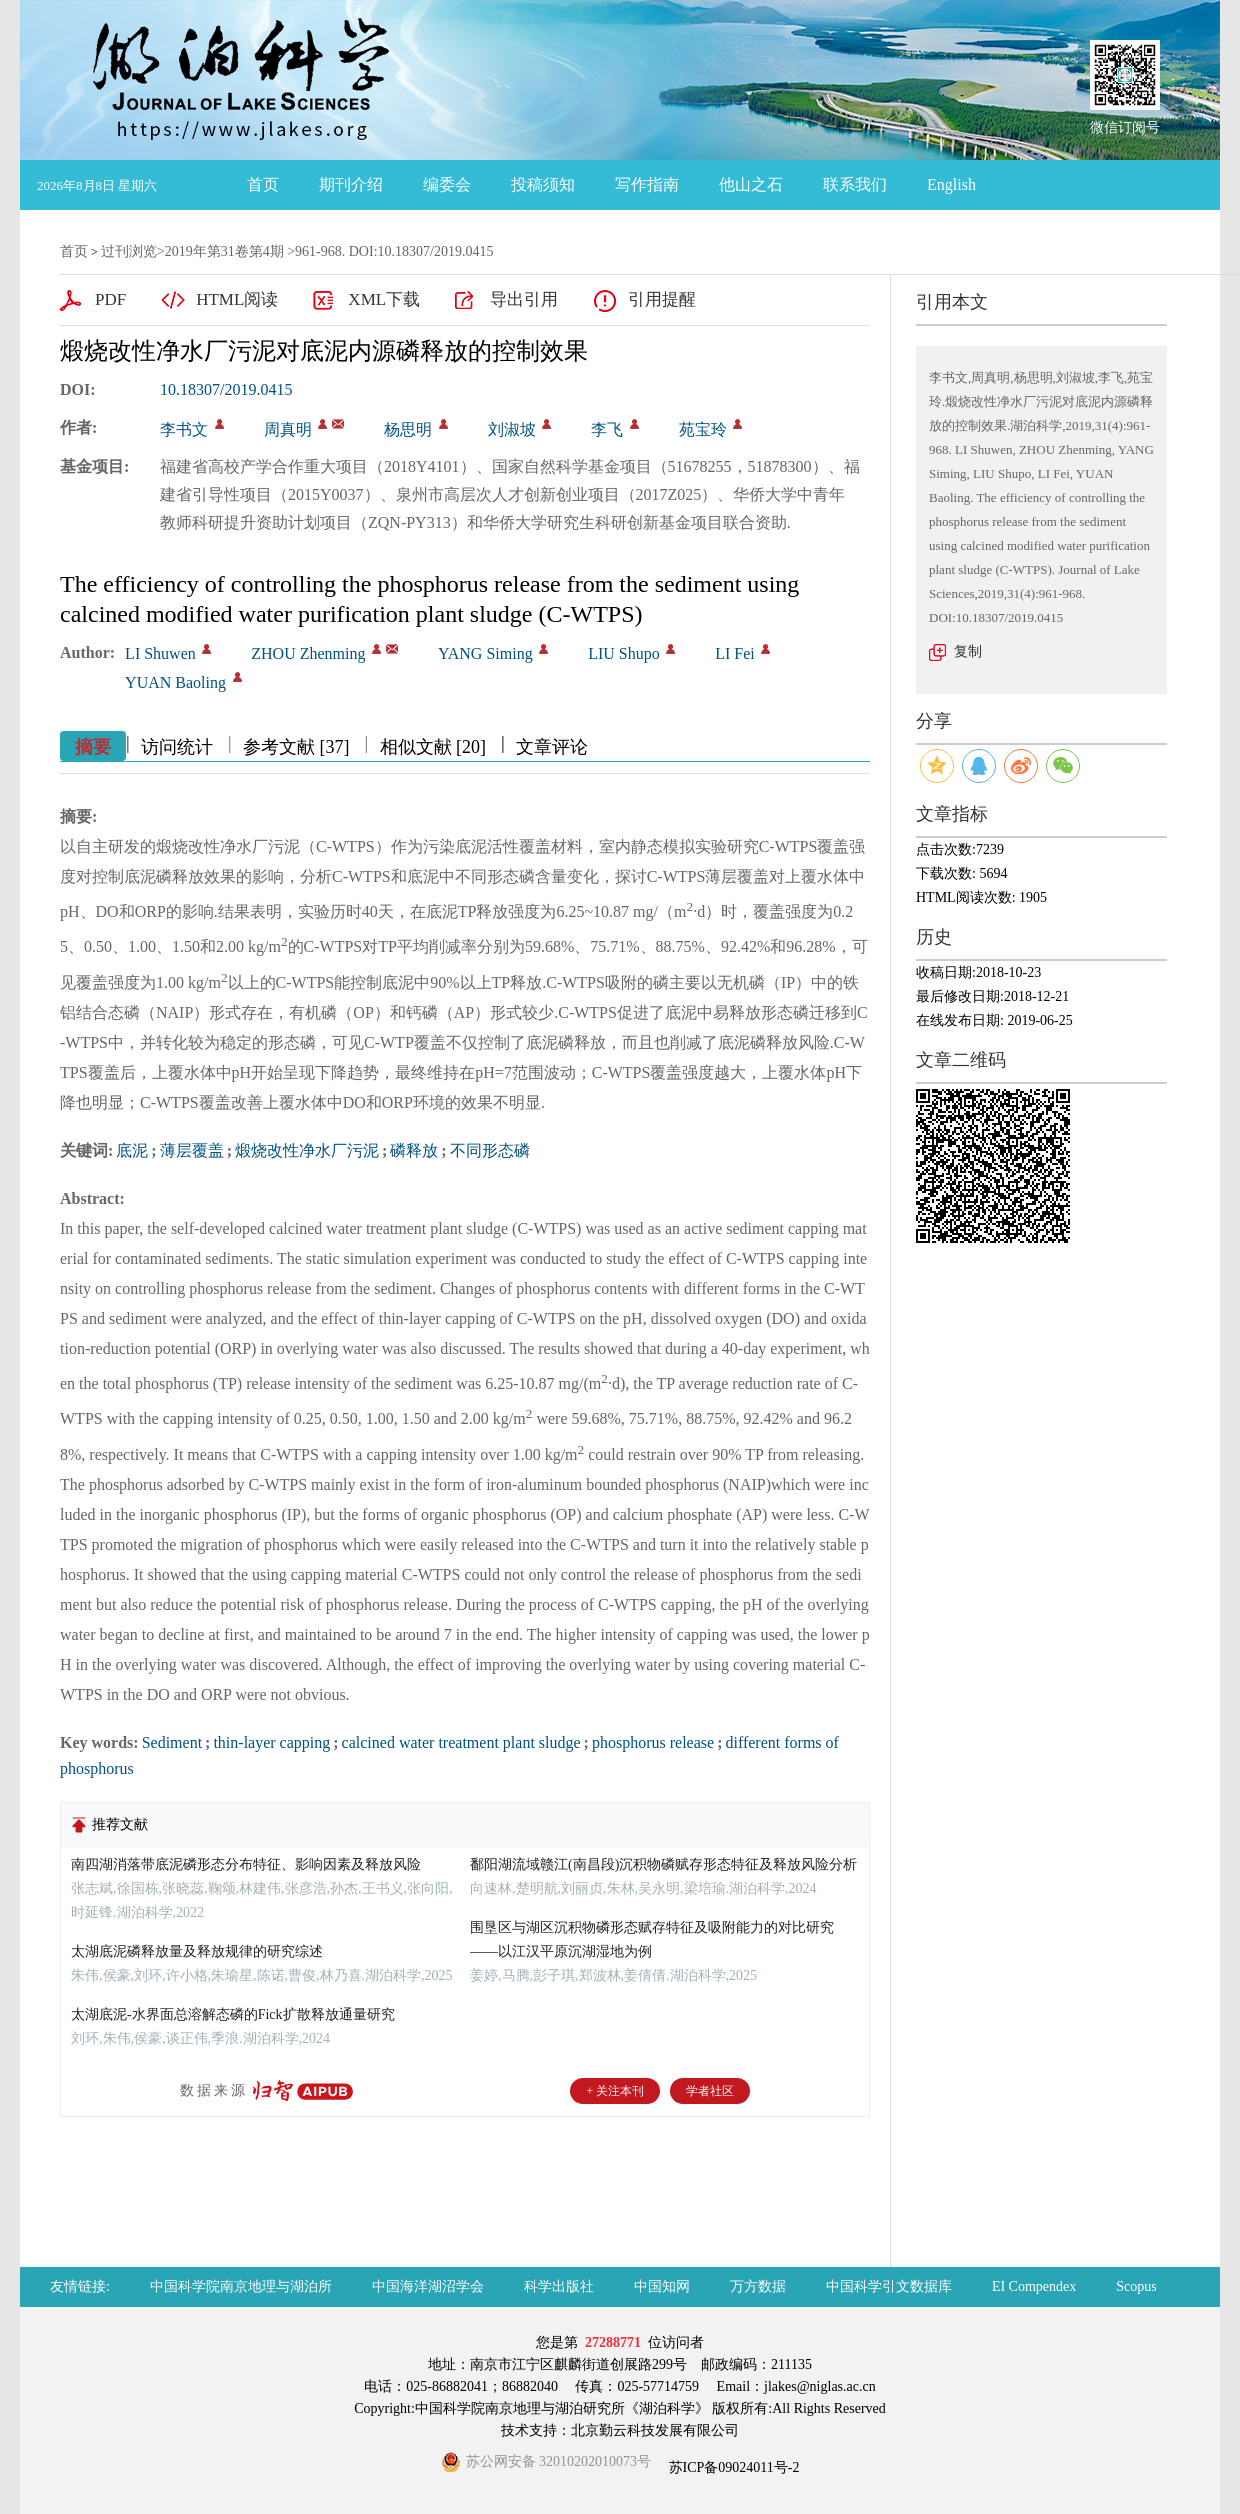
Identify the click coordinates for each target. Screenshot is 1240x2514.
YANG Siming (485, 653)
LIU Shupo (624, 653)
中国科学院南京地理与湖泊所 (241, 2286)
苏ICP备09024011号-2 (732, 2467)
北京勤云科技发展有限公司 (655, 2430)
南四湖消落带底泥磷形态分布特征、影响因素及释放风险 (246, 1864)
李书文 (184, 429)
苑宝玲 (703, 429)
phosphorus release (653, 1742)
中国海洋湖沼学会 (428, 2286)
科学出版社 (559, 2286)
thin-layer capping (271, 1742)
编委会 (447, 184)
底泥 (132, 1150)
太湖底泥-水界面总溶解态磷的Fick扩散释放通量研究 (233, 2014)
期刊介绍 (351, 184)
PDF (110, 299)
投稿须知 (543, 184)
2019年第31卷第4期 (224, 251)
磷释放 (414, 1150)
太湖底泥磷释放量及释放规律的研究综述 (197, 1951)
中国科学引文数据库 (889, 2286)
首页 (263, 184)
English (951, 184)
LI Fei (735, 653)
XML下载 (384, 299)
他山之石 (751, 184)
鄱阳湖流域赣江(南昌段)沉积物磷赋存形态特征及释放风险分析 (663, 1864)
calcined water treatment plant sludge (461, 1742)
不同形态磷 (490, 1150)
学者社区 (710, 2091)
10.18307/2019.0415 (226, 389)
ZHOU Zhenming (308, 653)
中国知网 (662, 2286)
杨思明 (408, 429)
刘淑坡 (512, 429)
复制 (968, 651)
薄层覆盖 (192, 1150)
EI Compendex (1034, 2286)
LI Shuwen (160, 653)
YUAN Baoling (175, 682)
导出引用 (524, 299)
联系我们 (855, 184)
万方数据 (758, 2286)
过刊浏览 (129, 251)
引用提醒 (662, 299)
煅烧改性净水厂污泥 (307, 1150)
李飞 (607, 429)
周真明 (288, 429)
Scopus (1136, 2286)
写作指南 (647, 184)
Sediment (172, 1742)
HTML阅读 (237, 299)
